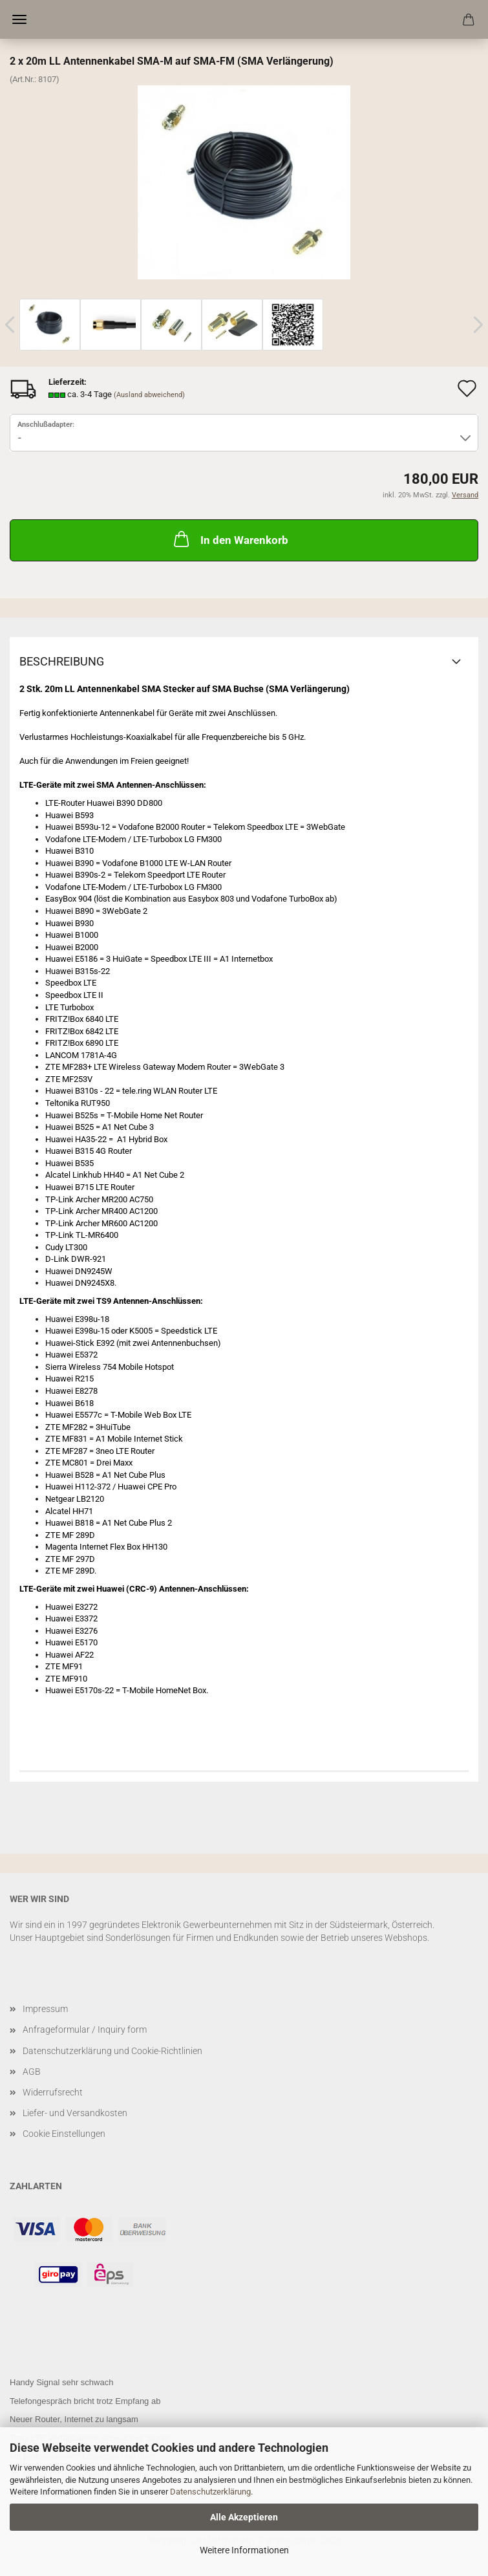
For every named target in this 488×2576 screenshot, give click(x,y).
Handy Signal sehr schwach (61, 2382)
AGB (32, 2071)
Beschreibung (61, 661)
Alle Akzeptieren (244, 2517)
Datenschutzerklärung (210, 2491)
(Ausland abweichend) (149, 395)
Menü (19, 19)
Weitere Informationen (244, 2550)
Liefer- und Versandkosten (75, 2113)
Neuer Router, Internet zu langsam (74, 2419)
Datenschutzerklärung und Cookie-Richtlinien (112, 2051)
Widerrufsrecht (53, 2092)
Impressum (45, 2009)
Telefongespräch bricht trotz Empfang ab (85, 2401)
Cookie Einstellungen (64, 2133)
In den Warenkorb (229, 538)
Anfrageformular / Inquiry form (85, 2029)
